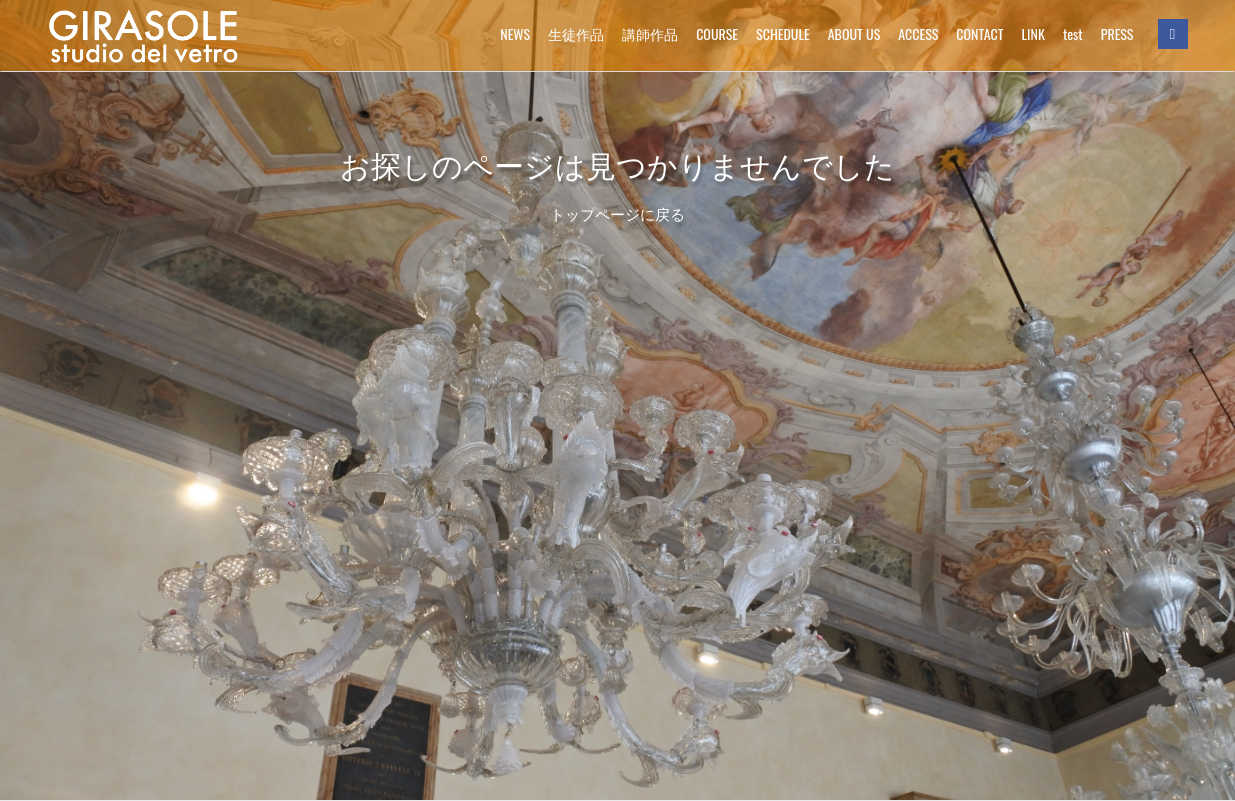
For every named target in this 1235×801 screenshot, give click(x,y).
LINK (1033, 33)
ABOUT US (854, 33)
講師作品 (650, 33)
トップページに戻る (617, 214)
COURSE (717, 33)
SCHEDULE (783, 33)
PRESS (1117, 33)
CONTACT (979, 33)
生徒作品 (576, 33)
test (1073, 33)
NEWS (515, 33)
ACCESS (918, 33)
